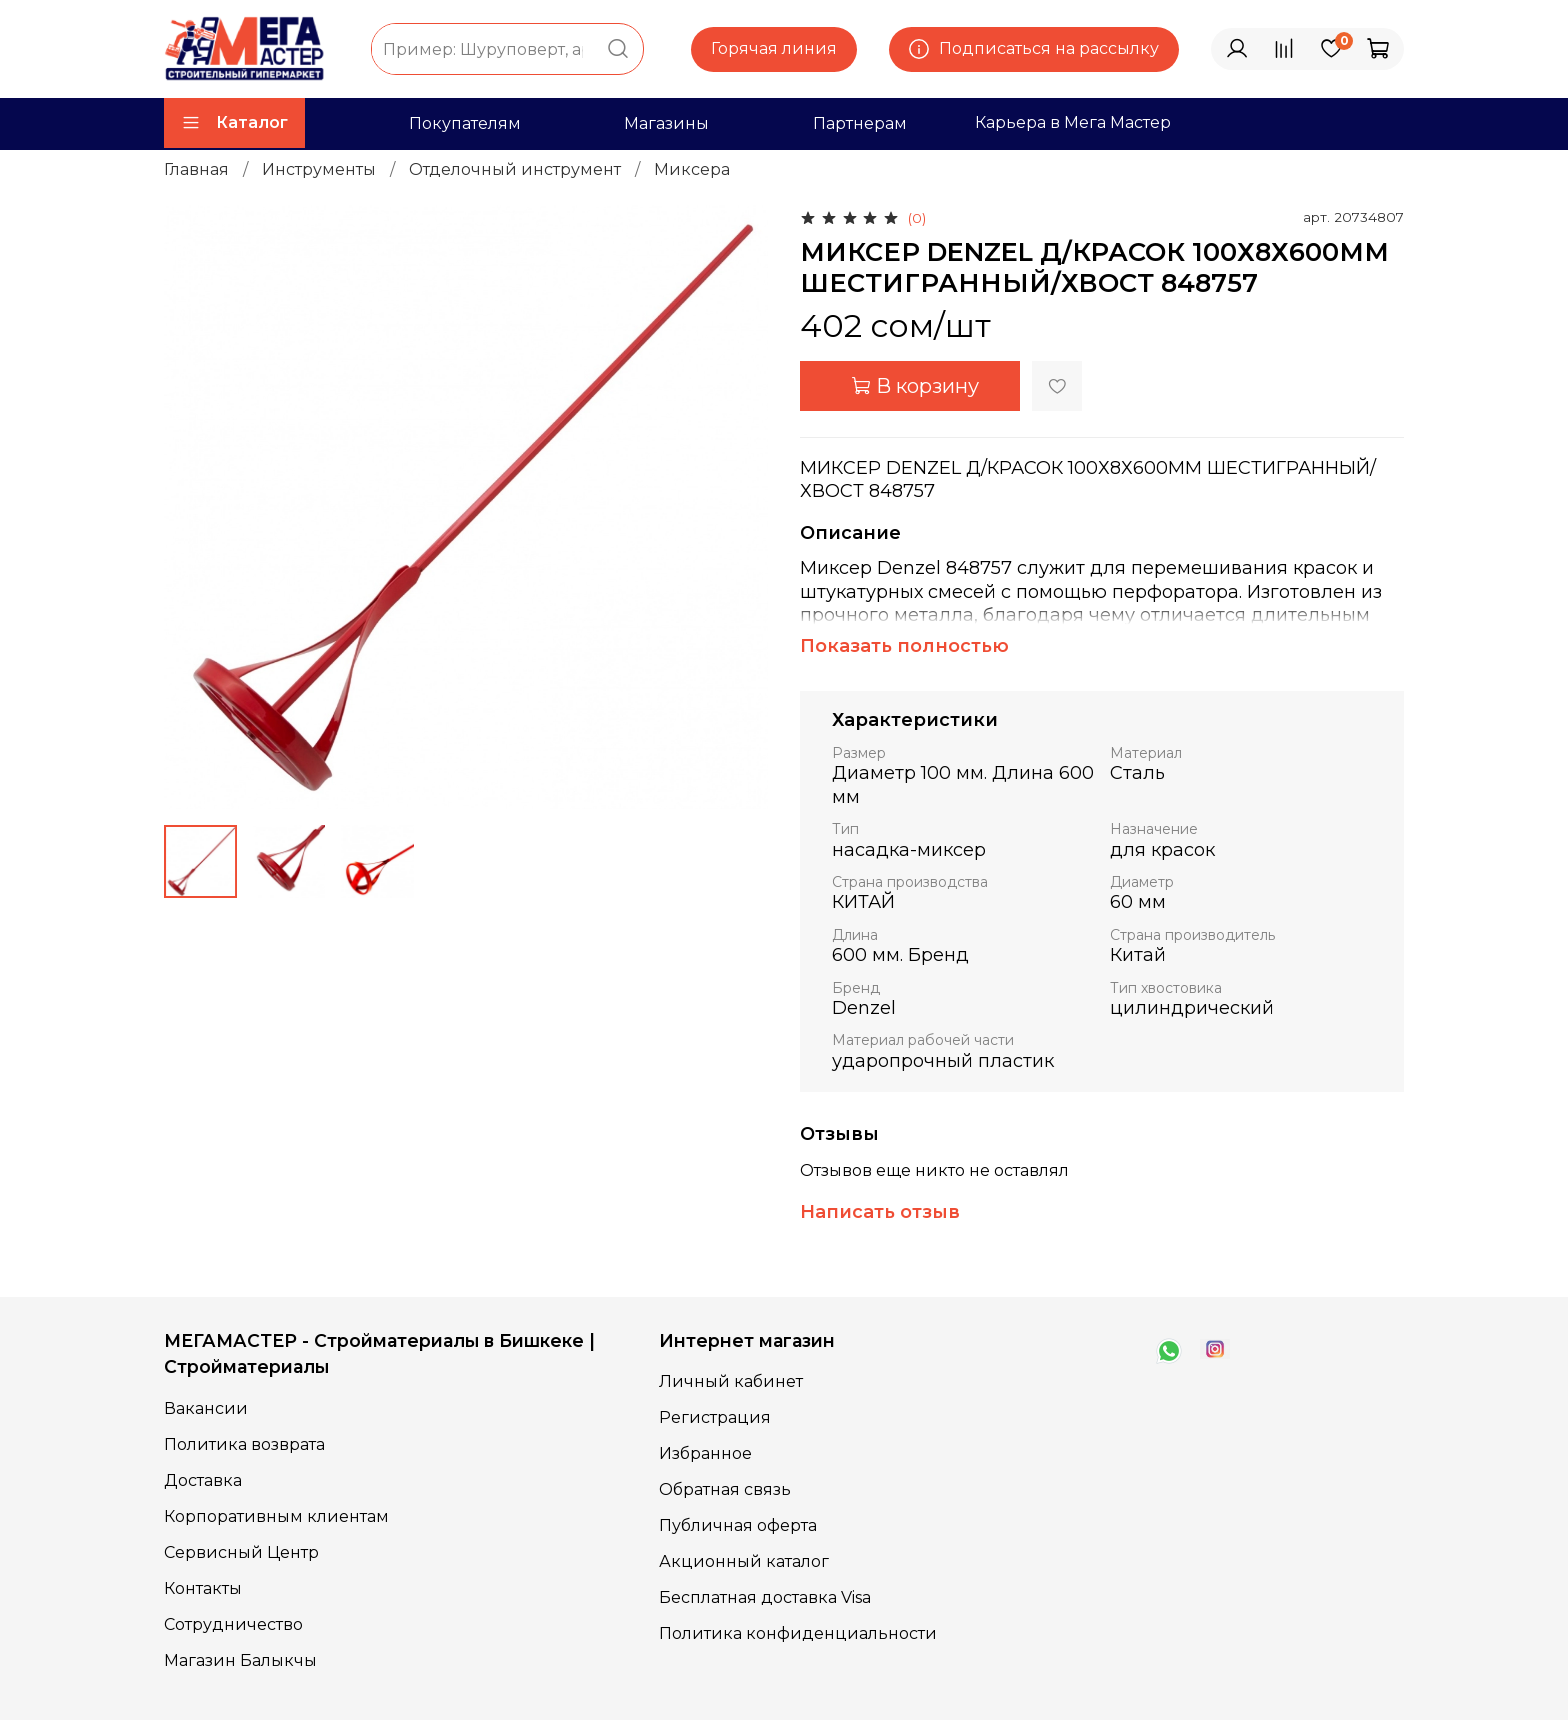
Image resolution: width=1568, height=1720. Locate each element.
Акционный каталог (744, 1561)
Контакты (203, 1588)
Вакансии (206, 1408)
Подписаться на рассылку (1034, 49)
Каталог (234, 123)
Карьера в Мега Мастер (1073, 122)
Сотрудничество (233, 1624)
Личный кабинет (731, 1381)
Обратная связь (725, 1489)
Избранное (705, 1453)
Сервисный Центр (241, 1552)
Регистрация (715, 1417)
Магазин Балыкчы (240, 1660)
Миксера (692, 169)
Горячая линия (774, 48)
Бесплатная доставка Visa (765, 1597)
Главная (196, 169)
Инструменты (319, 169)
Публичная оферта (738, 1525)
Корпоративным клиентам (276, 1516)
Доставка (203, 1480)
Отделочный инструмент (515, 169)
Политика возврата (244, 1444)
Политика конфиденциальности (798, 1633)
